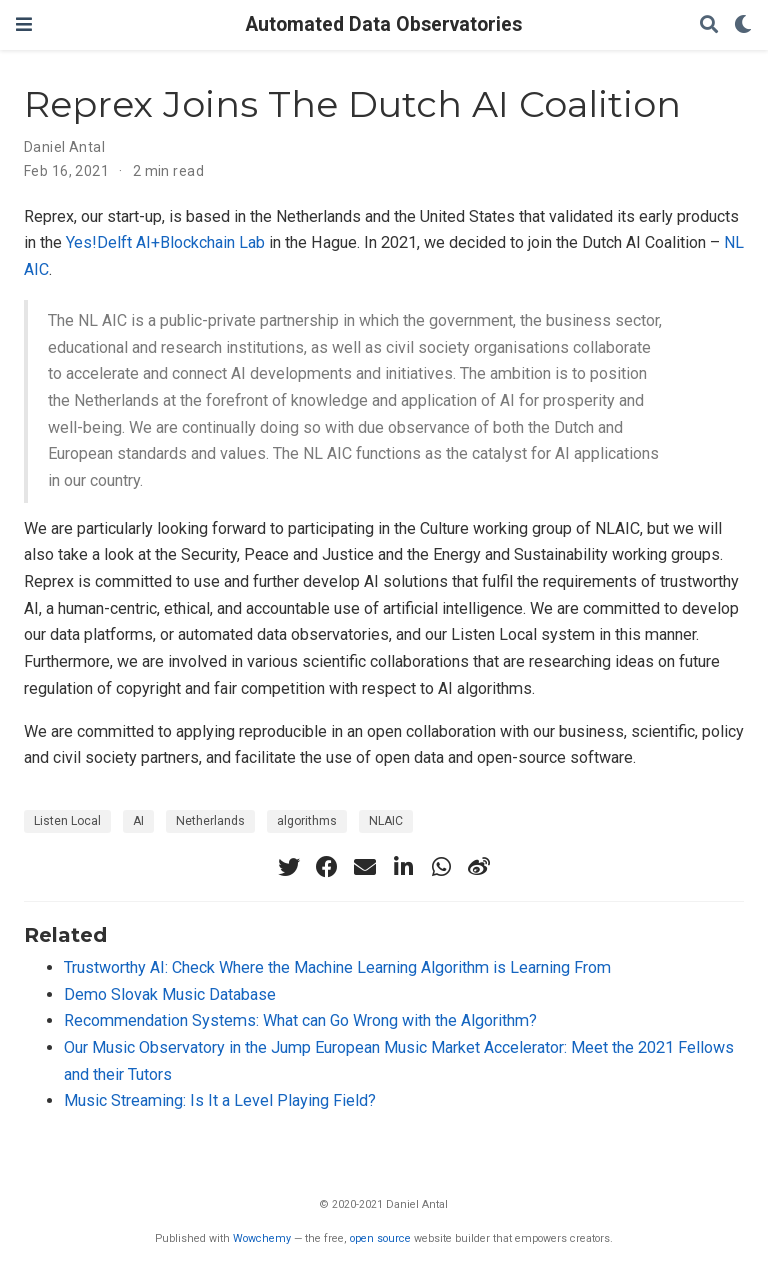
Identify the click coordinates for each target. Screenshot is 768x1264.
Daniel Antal (64, 147)
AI (138, 821)
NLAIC (386, 821)
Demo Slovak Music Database (170, 994)
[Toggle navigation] (24, 24)
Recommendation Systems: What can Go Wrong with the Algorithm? (300, 1020)
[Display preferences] (743, 25)
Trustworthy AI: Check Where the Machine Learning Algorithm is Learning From (337, 967)
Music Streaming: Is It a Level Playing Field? (220, 1100)
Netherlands (210, 821)
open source (380, 1238)
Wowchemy (262, 1238)
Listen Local (67, 821)
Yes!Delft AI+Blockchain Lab (165, 242)
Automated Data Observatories (384, 24)
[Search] (709, 25)
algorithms (307, 821)
